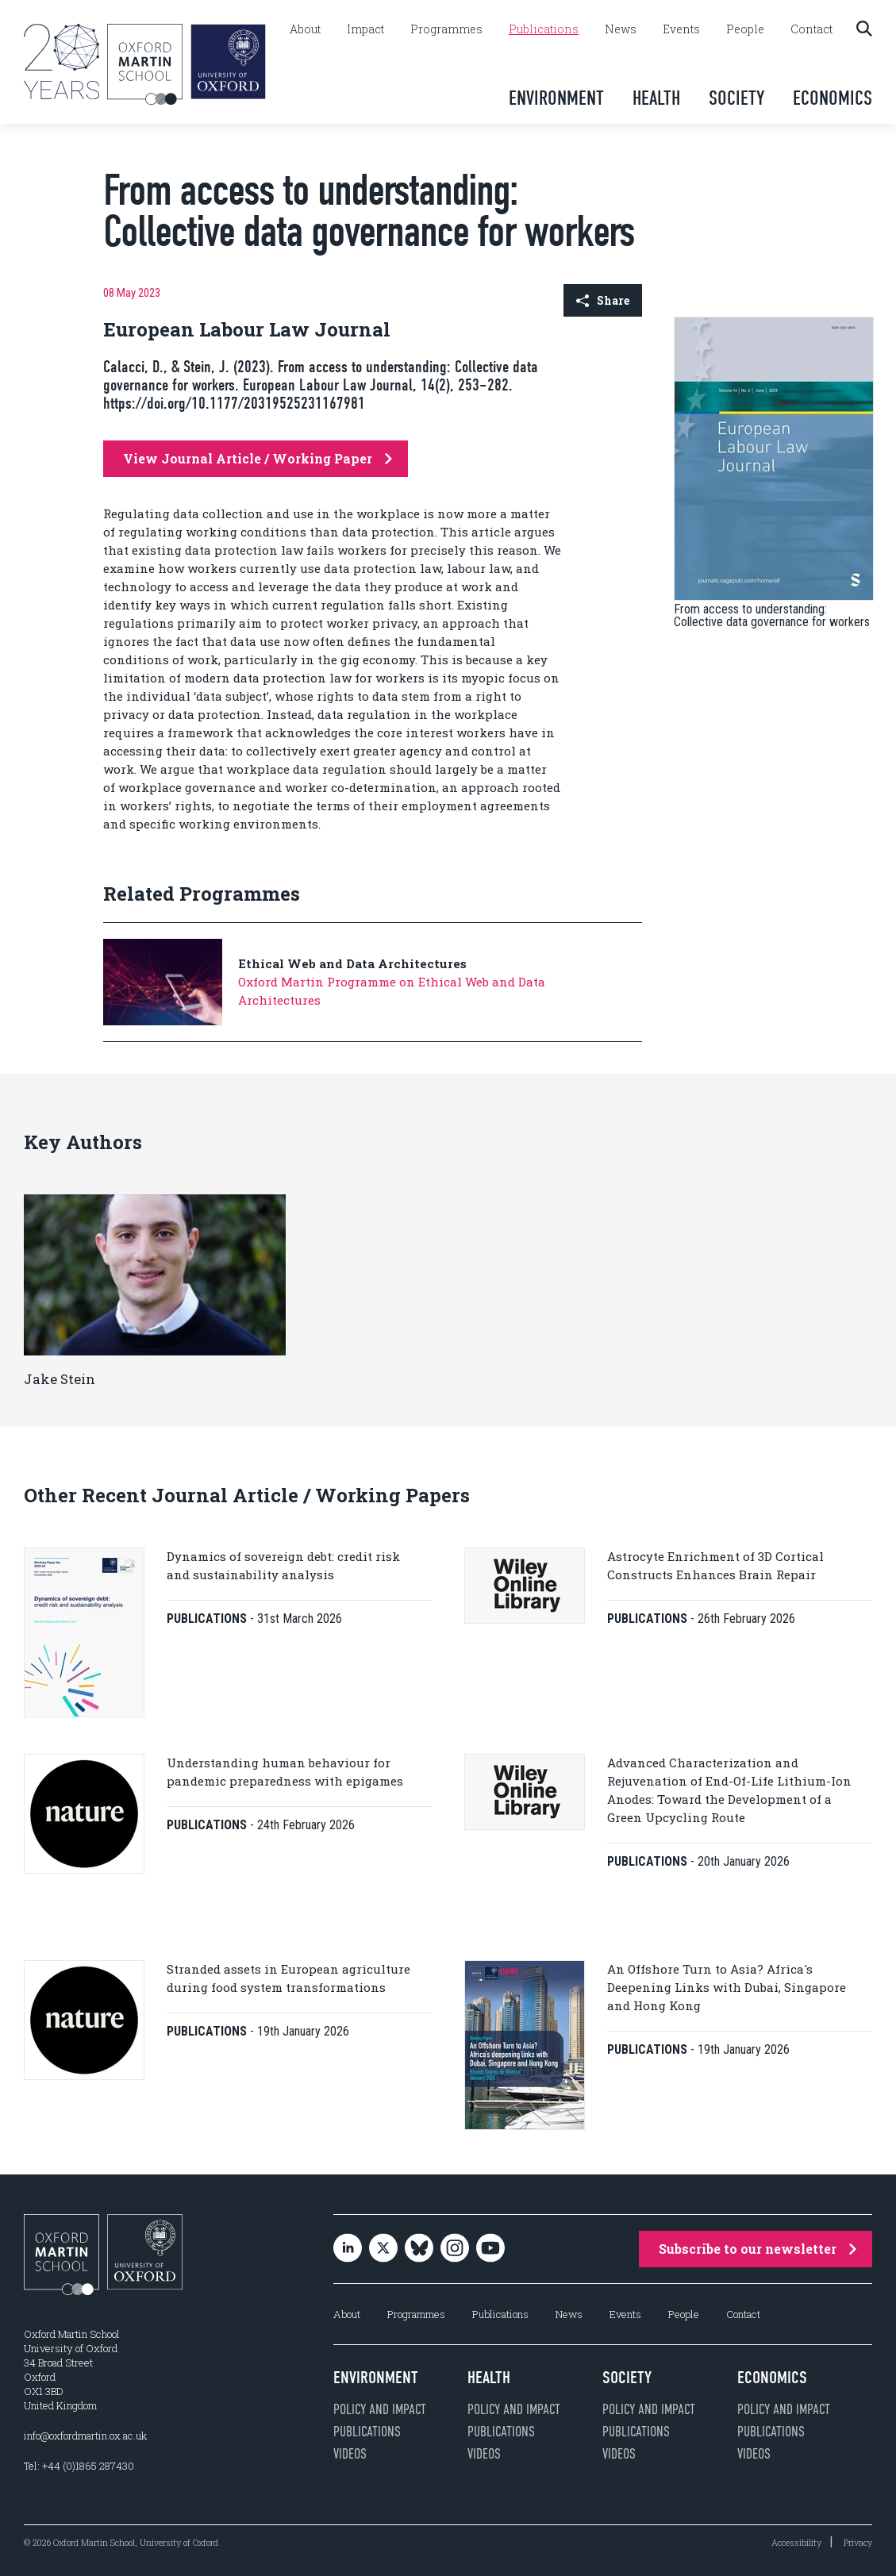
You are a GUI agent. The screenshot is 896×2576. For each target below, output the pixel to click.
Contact (811, 29)
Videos (350, 2454)
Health (656, 98)
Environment (556, 98)
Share (602, 300)
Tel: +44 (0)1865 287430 (79, 2466)
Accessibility (796, 2542)
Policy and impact (379, 2409)
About (305, 29)
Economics (832, 98)
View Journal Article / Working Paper (257, 458)
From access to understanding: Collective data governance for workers (772, 615)
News (620, 29)
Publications (544, 29)
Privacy (858, 2542)
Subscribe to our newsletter (757, 2248)
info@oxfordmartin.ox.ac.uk (85, 2435)
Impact (365, 29)
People (745, 29)
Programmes (446, 29)
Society (736, 98)
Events (681, 29)
